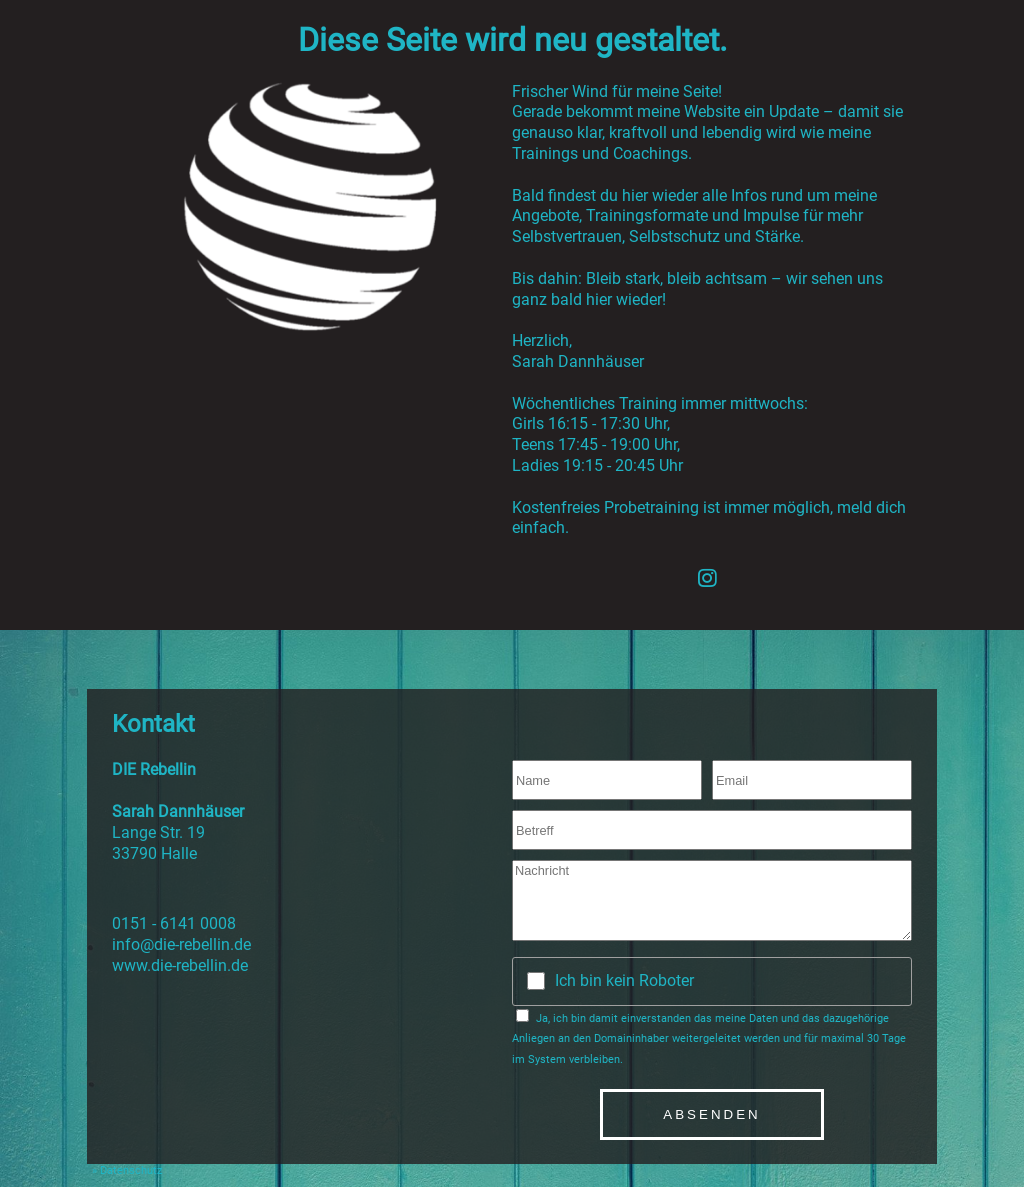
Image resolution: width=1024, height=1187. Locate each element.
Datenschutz (131, 1170)
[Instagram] (707, 578)
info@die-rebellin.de (181, 944)
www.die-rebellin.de (180, 965)
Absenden (711, 1114)
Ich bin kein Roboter (624, 980)
